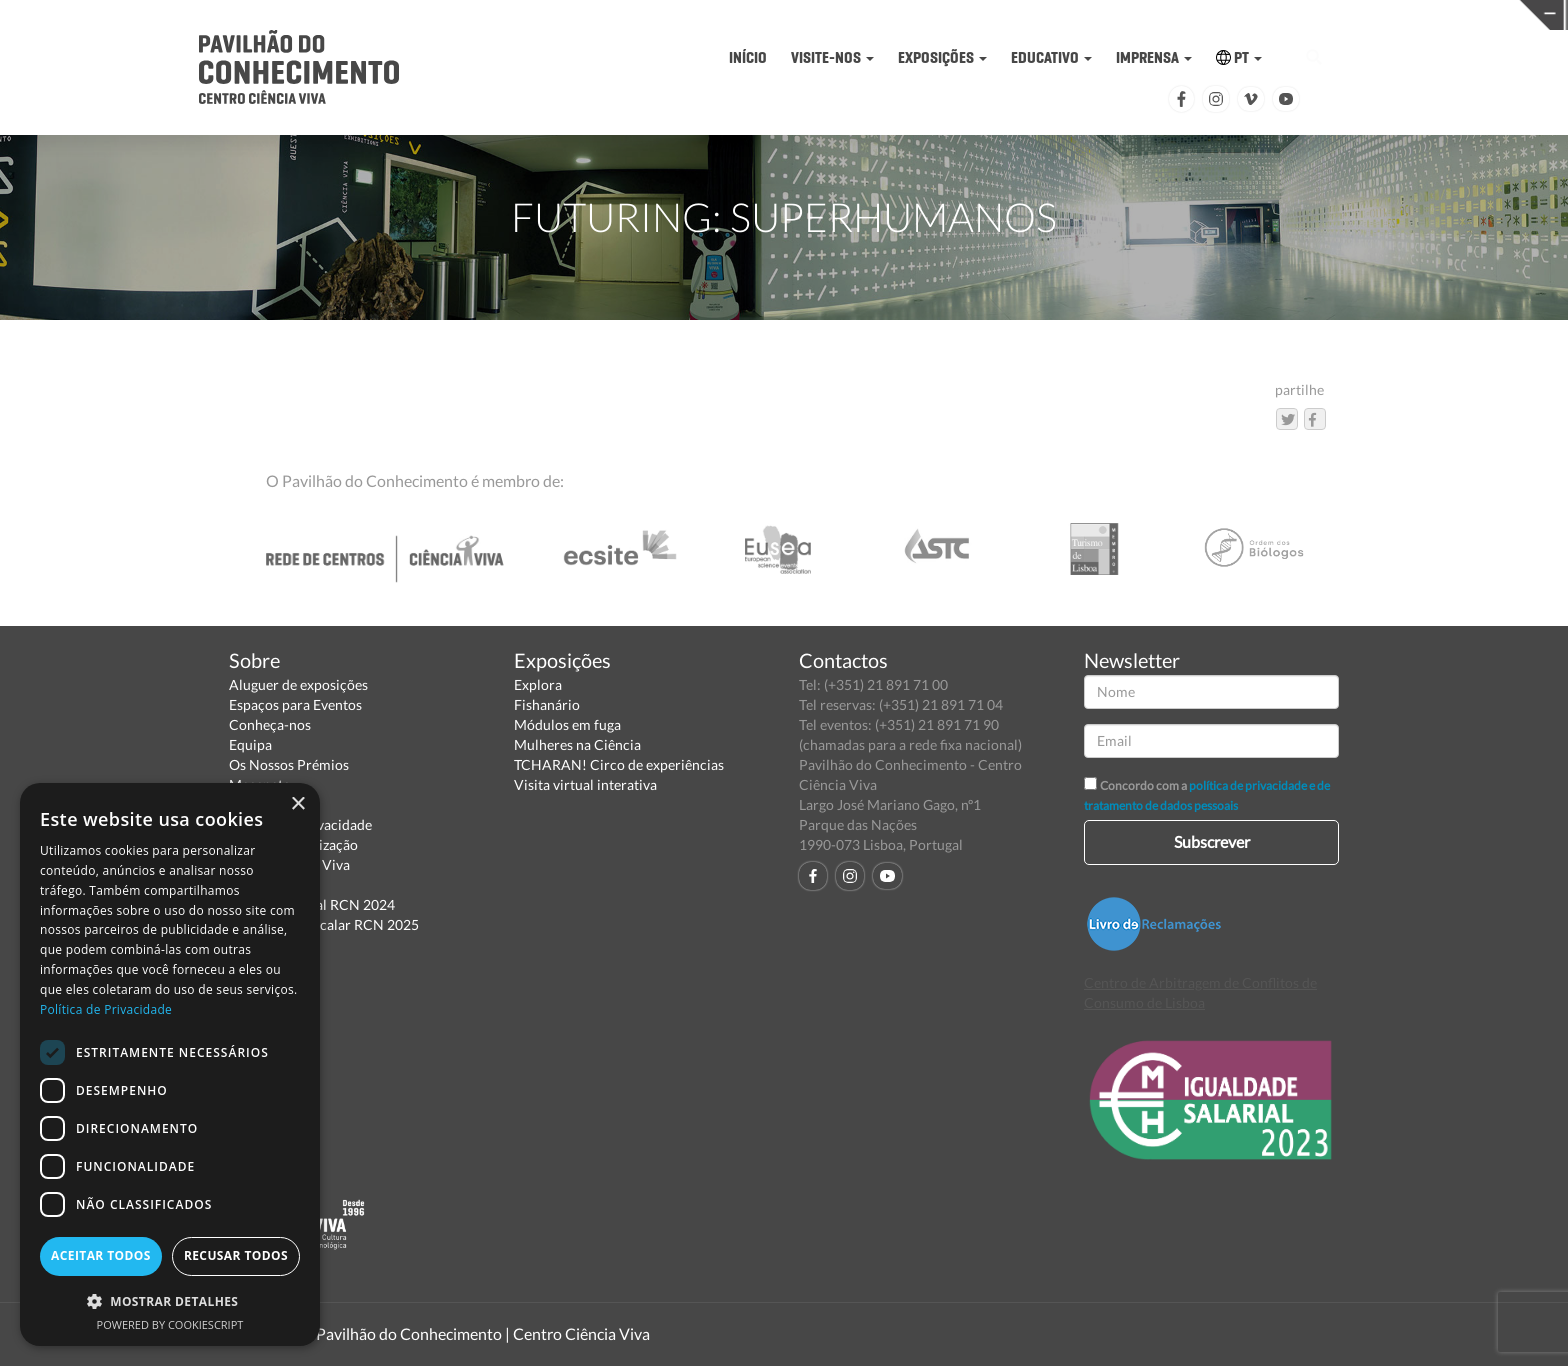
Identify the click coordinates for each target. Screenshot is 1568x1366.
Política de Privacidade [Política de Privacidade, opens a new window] (106, 1009)
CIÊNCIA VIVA (1065, 13)
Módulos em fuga (567, 724)
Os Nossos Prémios (289, 764)
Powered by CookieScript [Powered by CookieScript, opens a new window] (170, 1324)
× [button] (297, 804)
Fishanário (547, 704)
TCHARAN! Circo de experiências (619, 764)
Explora (538, 684)
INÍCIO (748, 57)
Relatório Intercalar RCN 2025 (324, 924)
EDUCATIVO (1051, 57)
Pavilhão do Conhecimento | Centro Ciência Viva (483, 1333)
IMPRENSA (1154, 57)
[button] (170, 1300)
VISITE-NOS (832, 57)
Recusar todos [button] (236, 1255)
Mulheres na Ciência (577, 744)
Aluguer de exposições (298, 684)
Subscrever (1212, 841)
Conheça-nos (270, 724)
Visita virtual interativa (585, 784)
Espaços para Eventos (295, 704)
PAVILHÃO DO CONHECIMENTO (725, 15)
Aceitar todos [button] (101, 1255)
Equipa (250, 744)
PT (1239, 57)
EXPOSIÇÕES (942, 57)
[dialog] (170, 1064)
